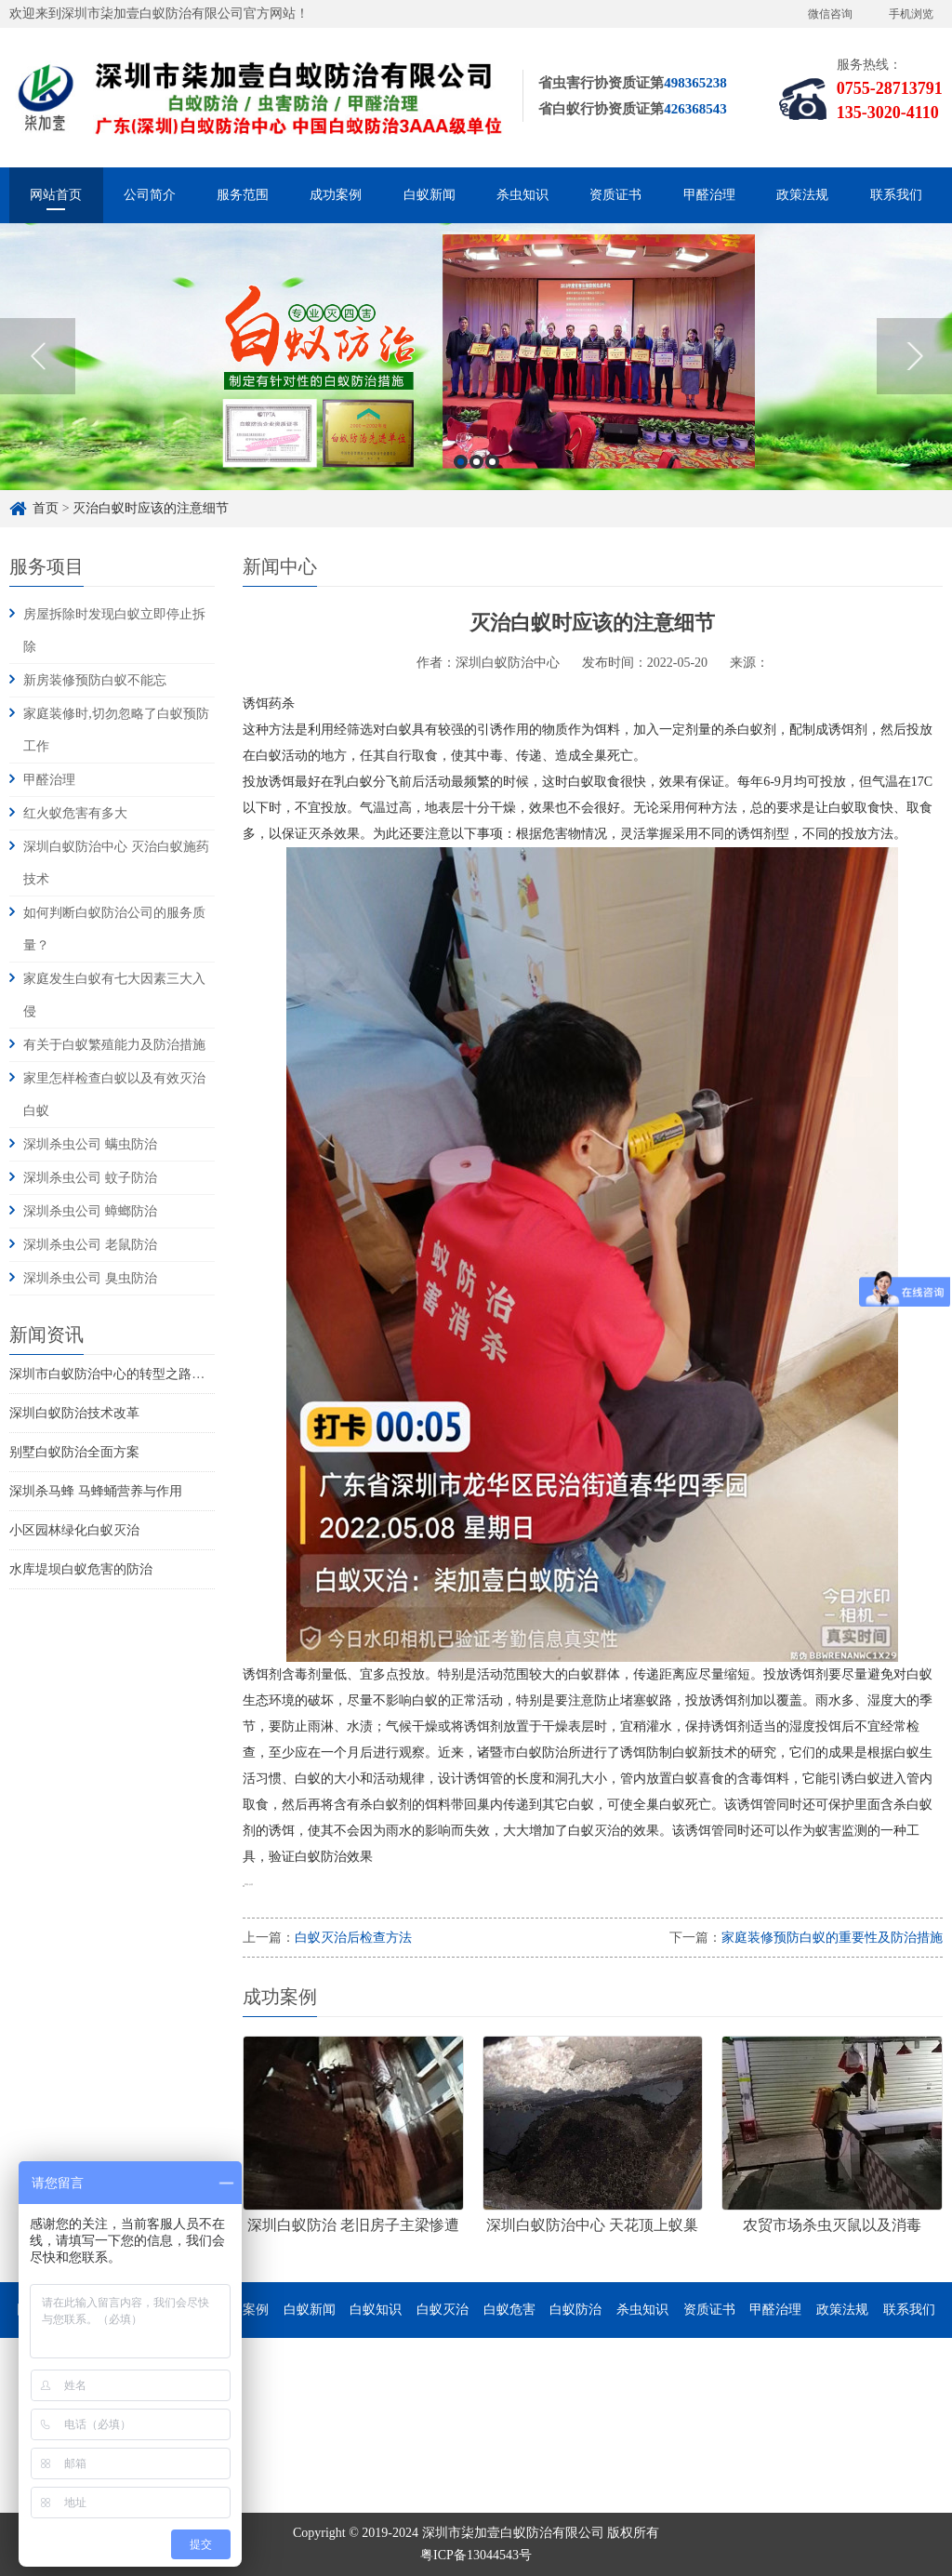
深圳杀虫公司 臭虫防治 (90, 1278)
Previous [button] (37, 360)
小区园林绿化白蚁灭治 (74, 1530)
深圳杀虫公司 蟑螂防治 (90, 1211)
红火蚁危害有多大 (75, 813)
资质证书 (615, 195)
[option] (476, 360)
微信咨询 (830, 13)
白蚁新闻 (429, 195)
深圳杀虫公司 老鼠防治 (90, 1245)
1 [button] (460, 465)
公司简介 (150, 195)
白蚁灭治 (442, 2310)
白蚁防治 (575, 2310)
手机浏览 (911, 13)
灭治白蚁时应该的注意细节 (151, 508)
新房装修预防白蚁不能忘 (94, 680)
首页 (46, 508)
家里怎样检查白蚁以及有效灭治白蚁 (114, 1094)
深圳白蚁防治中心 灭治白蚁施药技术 (116, 863)
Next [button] (914, 360)
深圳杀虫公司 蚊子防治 (90, 1178)
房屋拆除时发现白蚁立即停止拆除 (114, 630)
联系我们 (896, 195)
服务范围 (243, 195)
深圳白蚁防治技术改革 (74, 1413)
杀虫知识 (522, 195)
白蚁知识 (376, 2310)
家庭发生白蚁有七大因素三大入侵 (114, 995)
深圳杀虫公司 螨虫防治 (90, 1144)
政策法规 (802, 195)
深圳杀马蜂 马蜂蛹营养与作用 (95, 1491)
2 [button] (476, 465)
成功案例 (336, 195)
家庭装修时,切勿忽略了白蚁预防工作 (116, 730)
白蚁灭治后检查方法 (353, 1938)
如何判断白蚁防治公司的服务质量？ (114, 929)
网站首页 (56, 195)
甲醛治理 (709, 195)
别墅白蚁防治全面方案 (74, 1452)
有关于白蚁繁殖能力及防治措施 (114, 1045)
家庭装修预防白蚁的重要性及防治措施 (832, 1938)
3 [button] (492, 465)
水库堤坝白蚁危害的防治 (80, 1569)
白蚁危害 (509, 2310)
